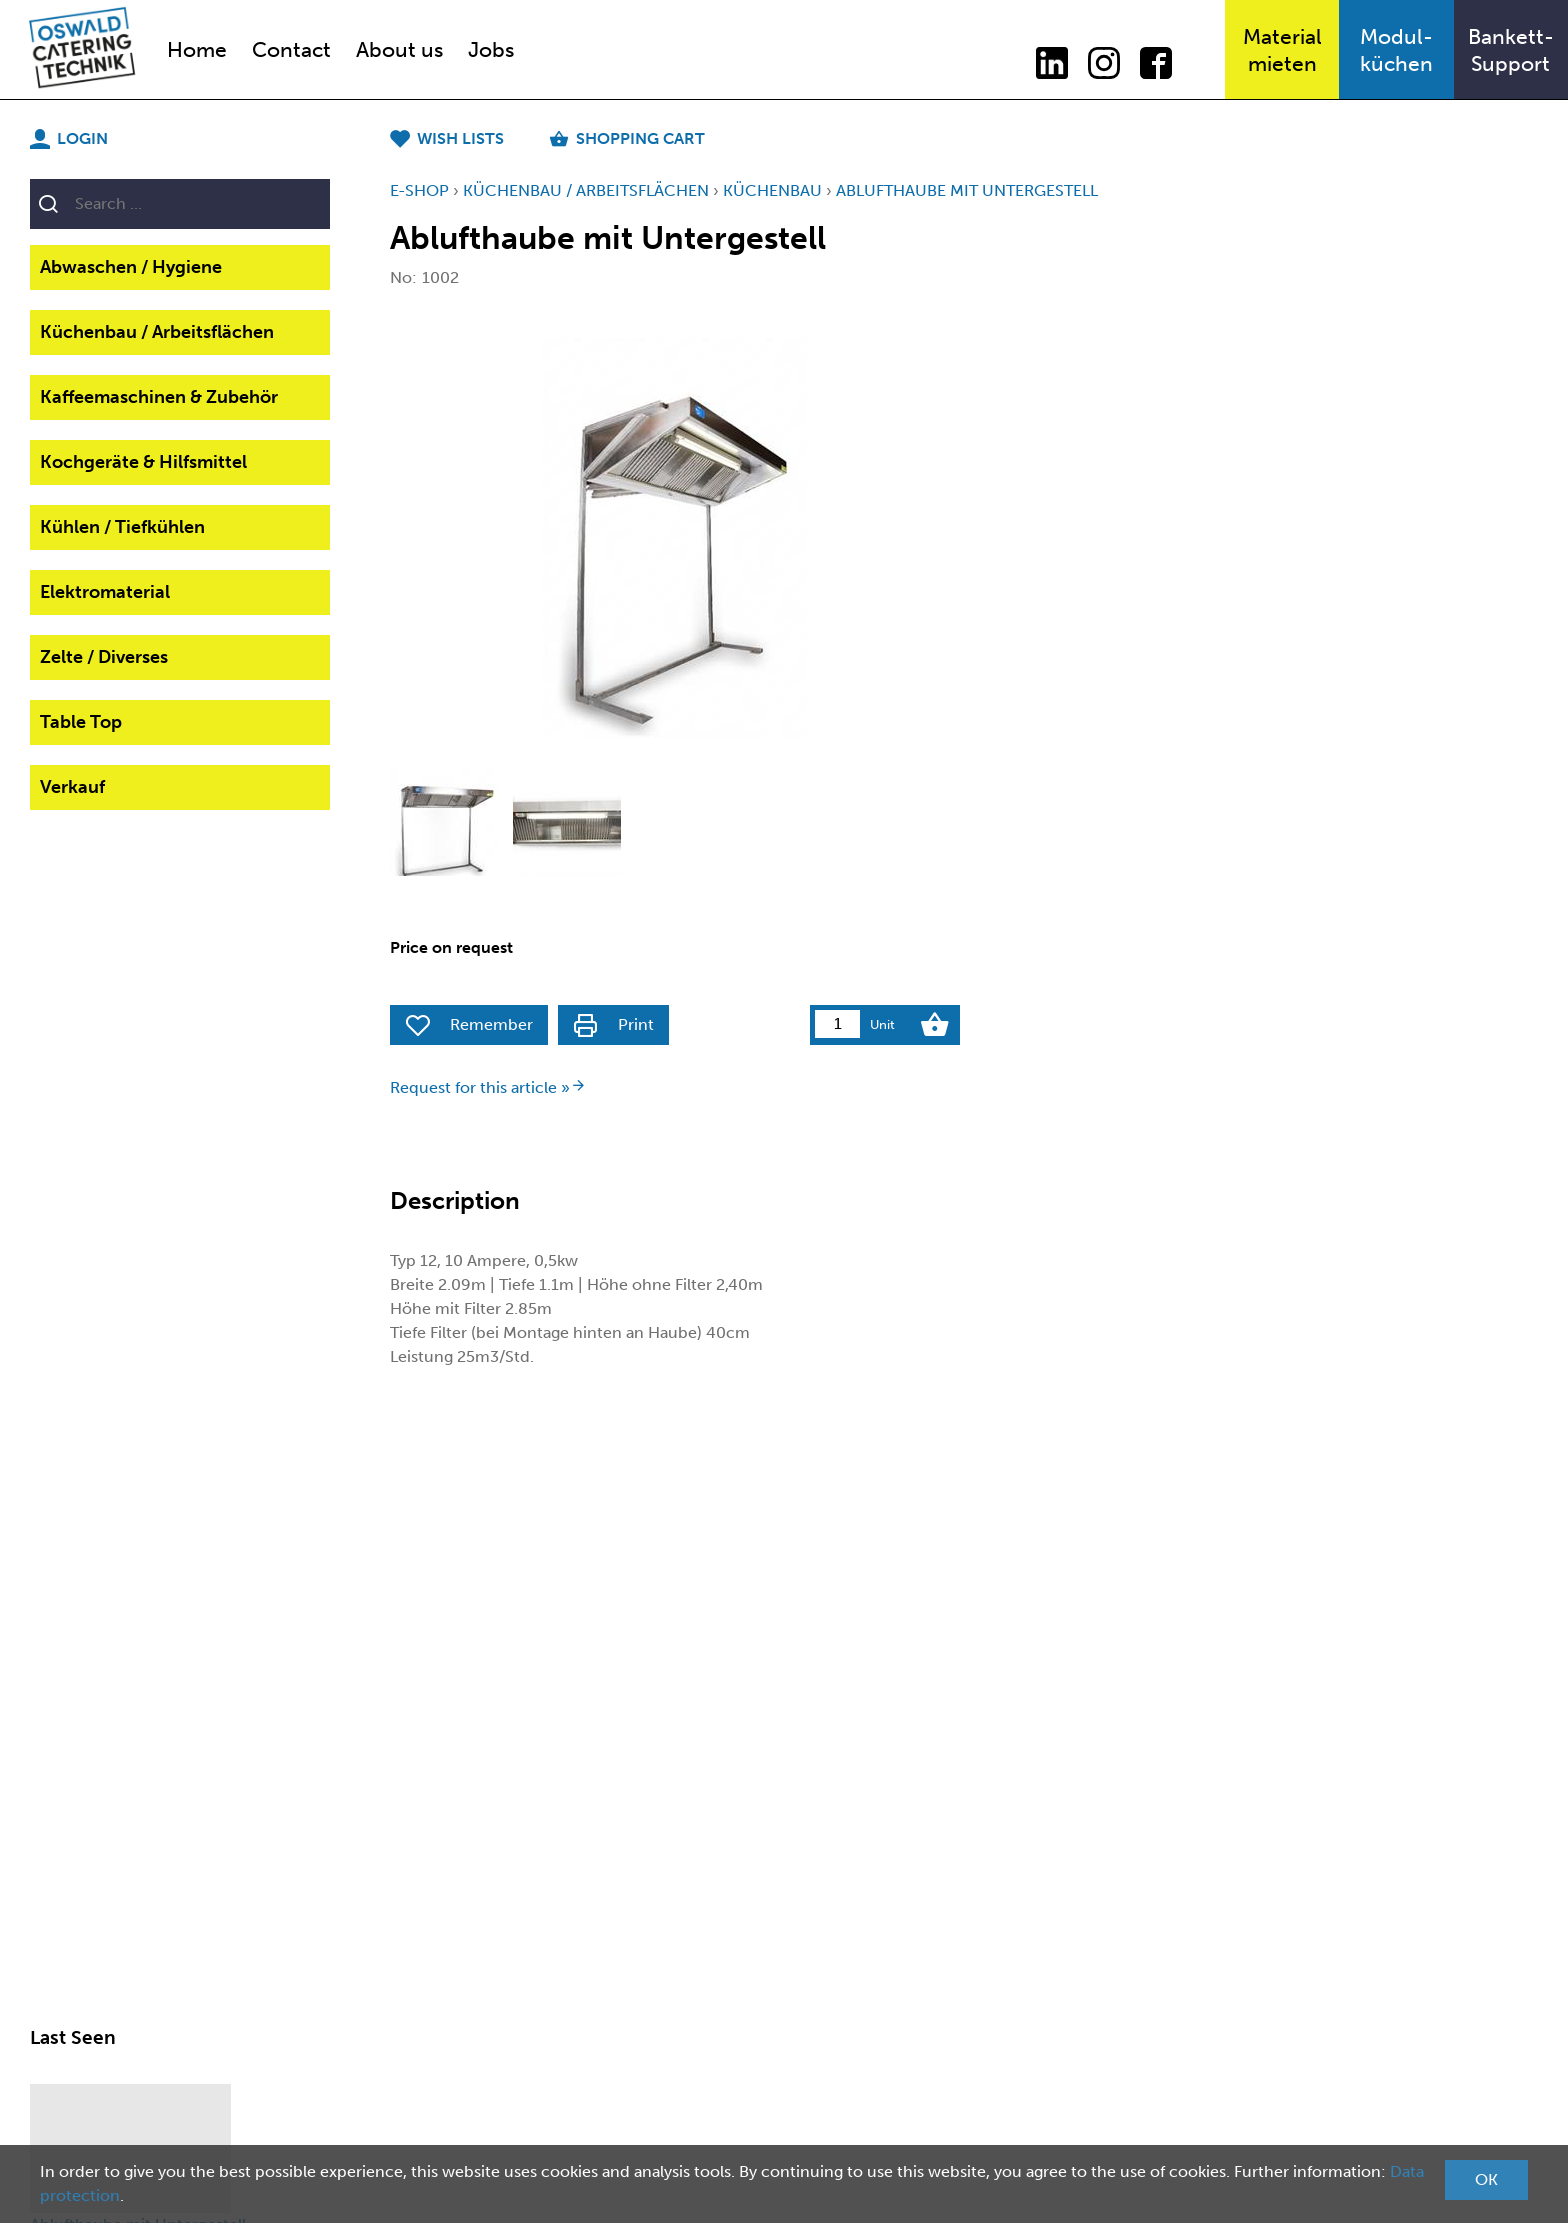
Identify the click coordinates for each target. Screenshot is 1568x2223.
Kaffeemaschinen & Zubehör (159, 397)
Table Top (81, 722)
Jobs (491, 49)
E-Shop (419, 190)
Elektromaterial (105, 592)
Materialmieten (1282, 50)
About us (399, 49)
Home (197, 49)
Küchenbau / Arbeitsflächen (157, 332)
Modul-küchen (1396, 50)
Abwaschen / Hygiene (131, 267)
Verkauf (72, 787)
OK (1486, 2179)
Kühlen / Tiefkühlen (122, 527)
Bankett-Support (1511, 50)
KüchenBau (772, 190)
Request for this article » (488, 1087)
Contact (291, 49)
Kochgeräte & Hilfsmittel (143, 462)
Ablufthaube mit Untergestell (967, 190)
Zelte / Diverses (104, 657)
